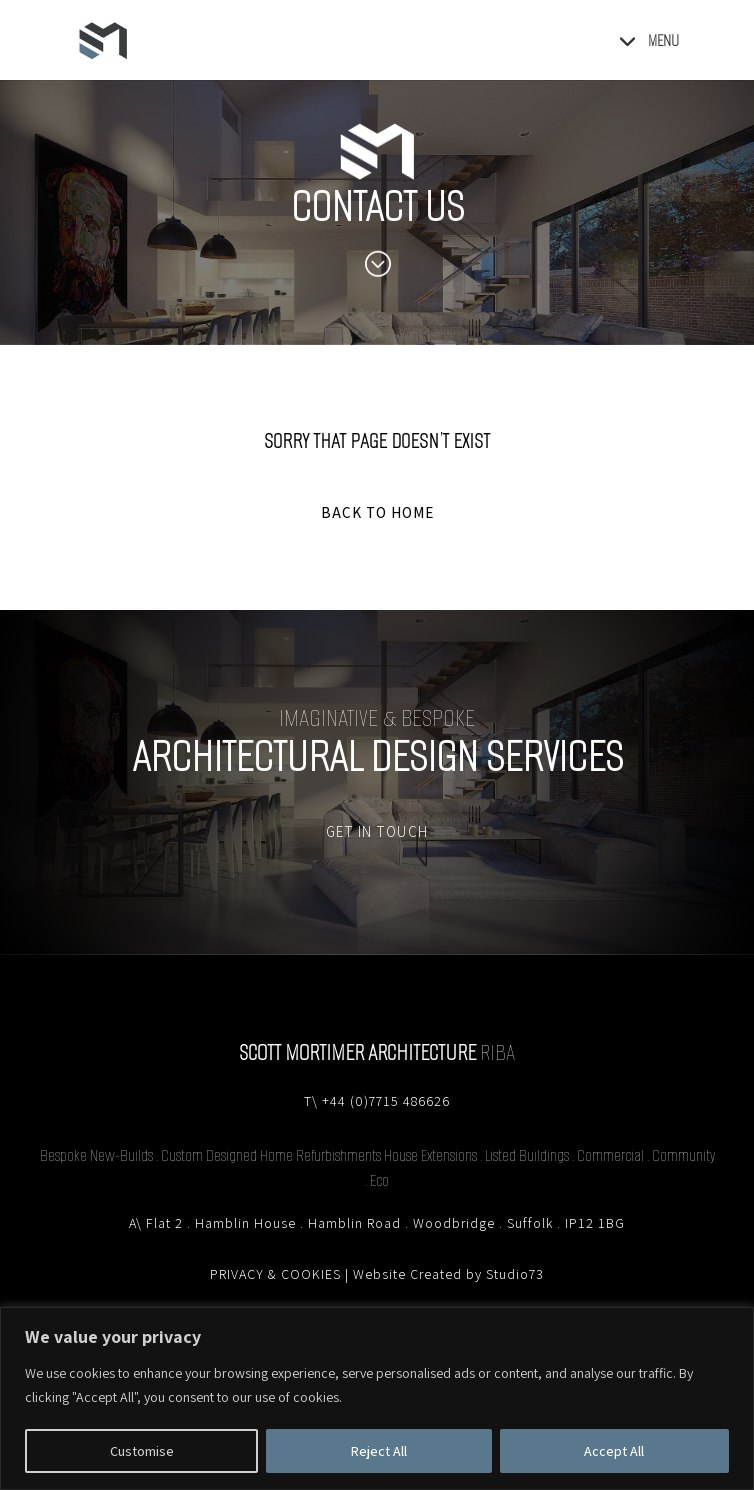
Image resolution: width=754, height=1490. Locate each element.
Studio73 (515, 1274)
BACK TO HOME (377, 512)
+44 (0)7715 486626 (386, 1101)
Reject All (379, 1451)
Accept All (614, 1451)
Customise (142, 1451)
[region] (377, 1398)
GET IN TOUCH (377, 831)
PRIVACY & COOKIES (275, 1274)
